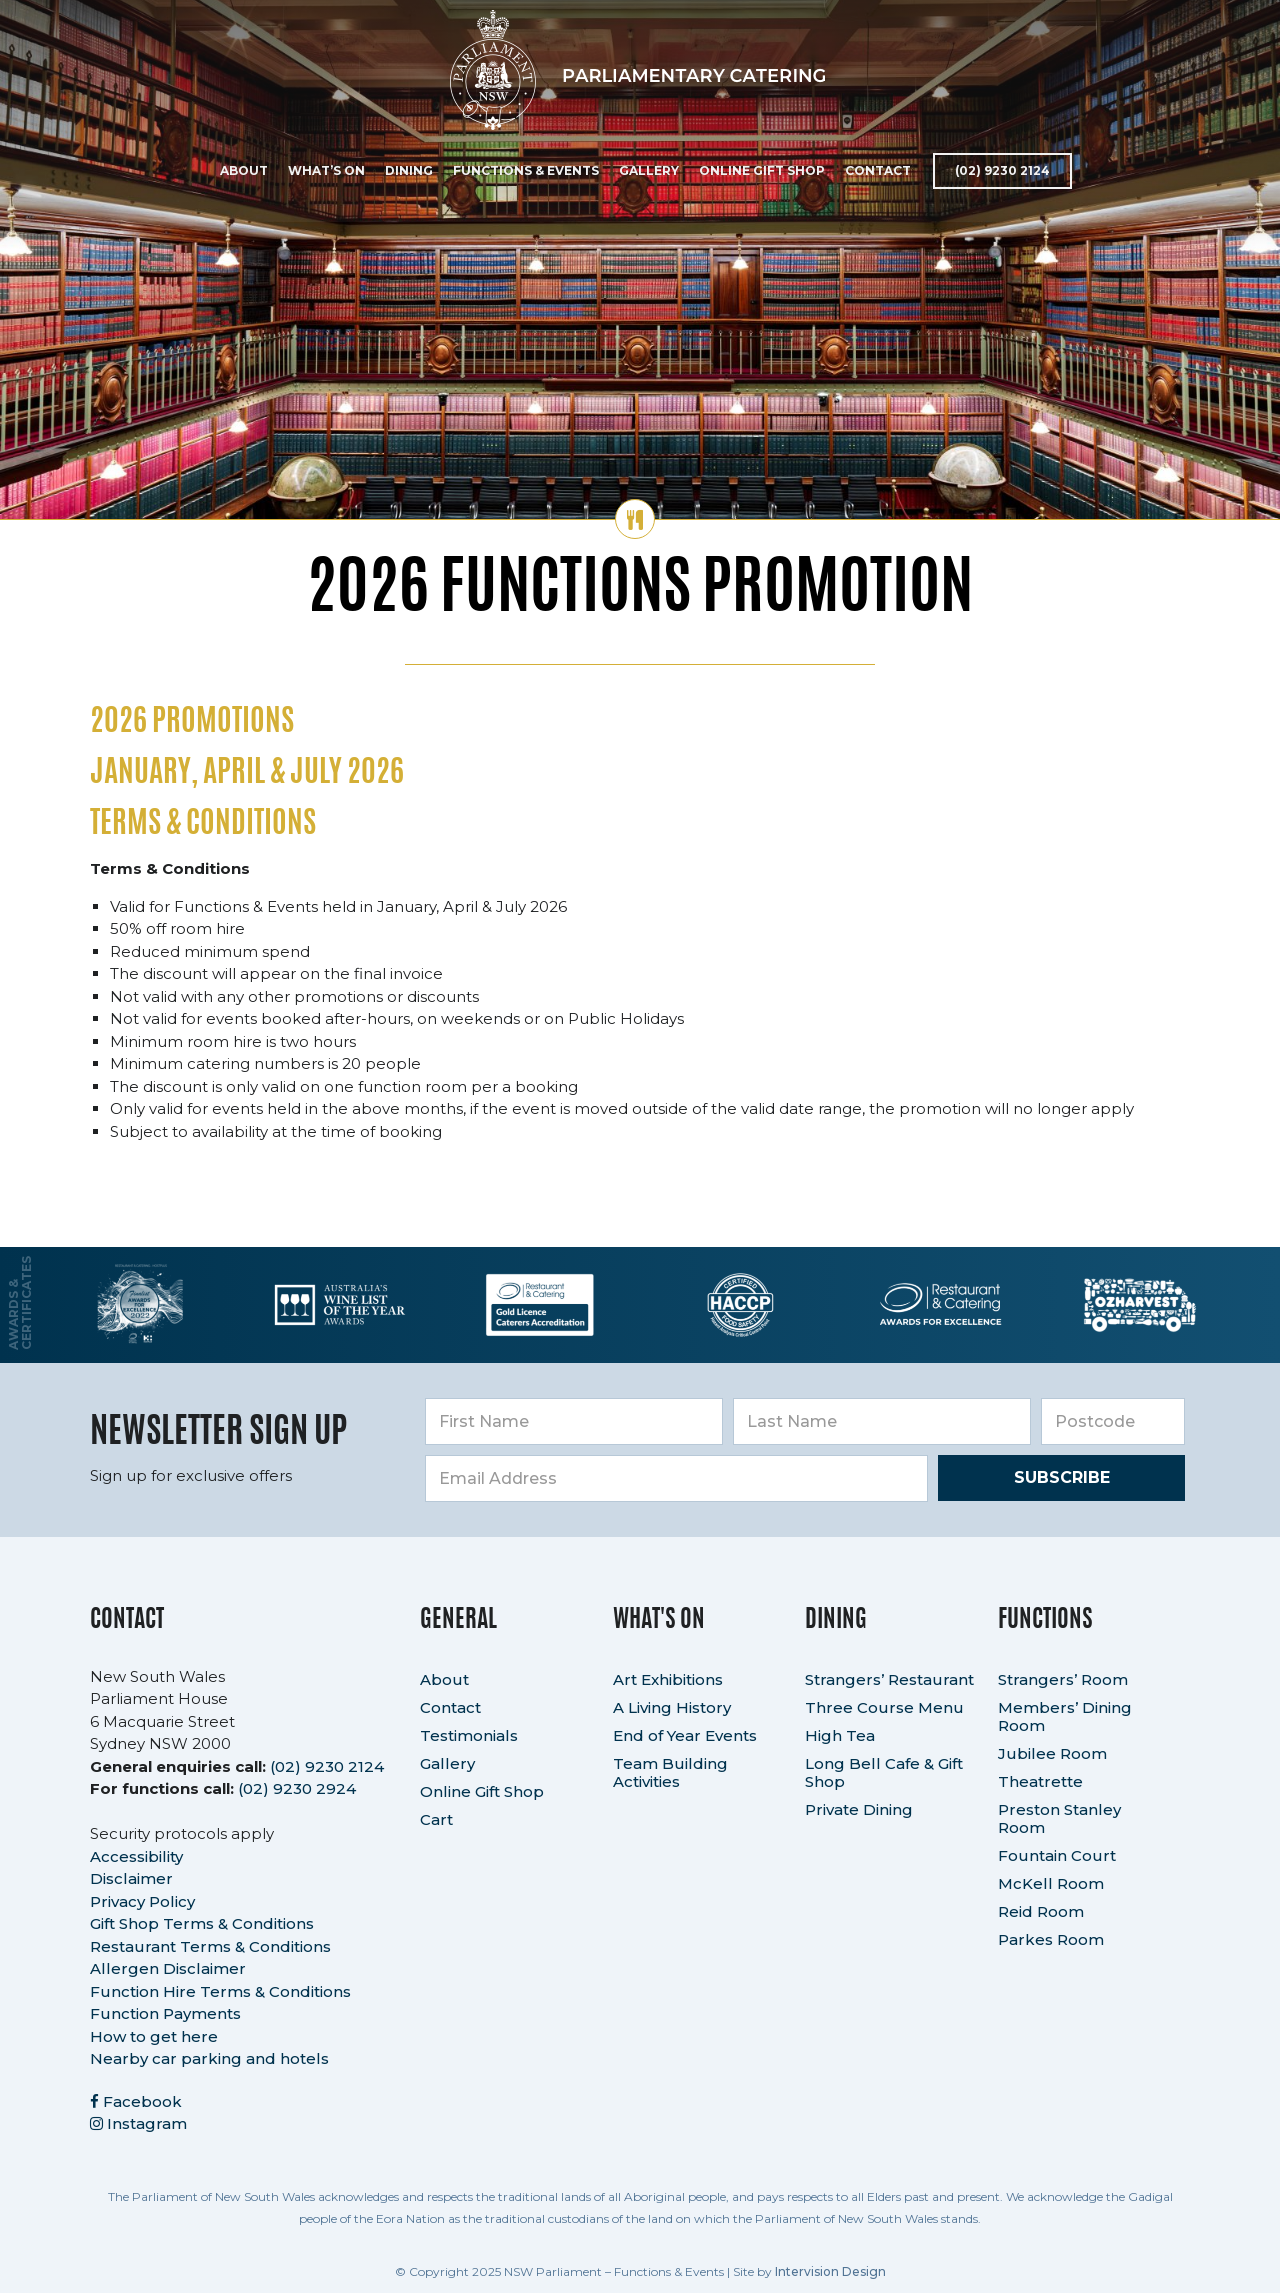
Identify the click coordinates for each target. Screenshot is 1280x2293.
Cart (436, 1819)
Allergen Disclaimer (168, 1968)
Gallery (647, 170)
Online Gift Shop (760, 170)
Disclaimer (131, 1878)
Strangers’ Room (1063, 1679)
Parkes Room (1051, 1939)
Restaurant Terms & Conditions (210, 1946)
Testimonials (469, 1735)
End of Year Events (685, 1735)
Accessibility (136, 1856)
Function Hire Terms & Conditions (220, 1991)
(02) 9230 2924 (297, 1788)
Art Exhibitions (668, 1679)
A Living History (672, 1707)
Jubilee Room (1052, 1753)
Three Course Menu (884, 1707)
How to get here (154, 2036)
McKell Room (1051, 1883)
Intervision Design (830, 2271)
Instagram (138, 2123)
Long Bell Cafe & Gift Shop (884, 1772)
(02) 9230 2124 (1000, 170)
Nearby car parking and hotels (209, 2058)
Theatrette (1040, 1781)
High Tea (840, 1735)
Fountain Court (1057, 1855)
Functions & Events (524, 170)
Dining (407, 170)
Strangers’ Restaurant (889, 1679)
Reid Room (1041, 1911)
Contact (876, 170)
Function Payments (165, 2013)
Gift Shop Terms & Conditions (202, 1923)
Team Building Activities (670, 1772)
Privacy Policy (142, 1901)
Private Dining (859, 1809)
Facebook (136, 2101)
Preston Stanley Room (1059, 1818)
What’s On (324, 170)
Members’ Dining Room (1065, 1716)
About (242, 170)
